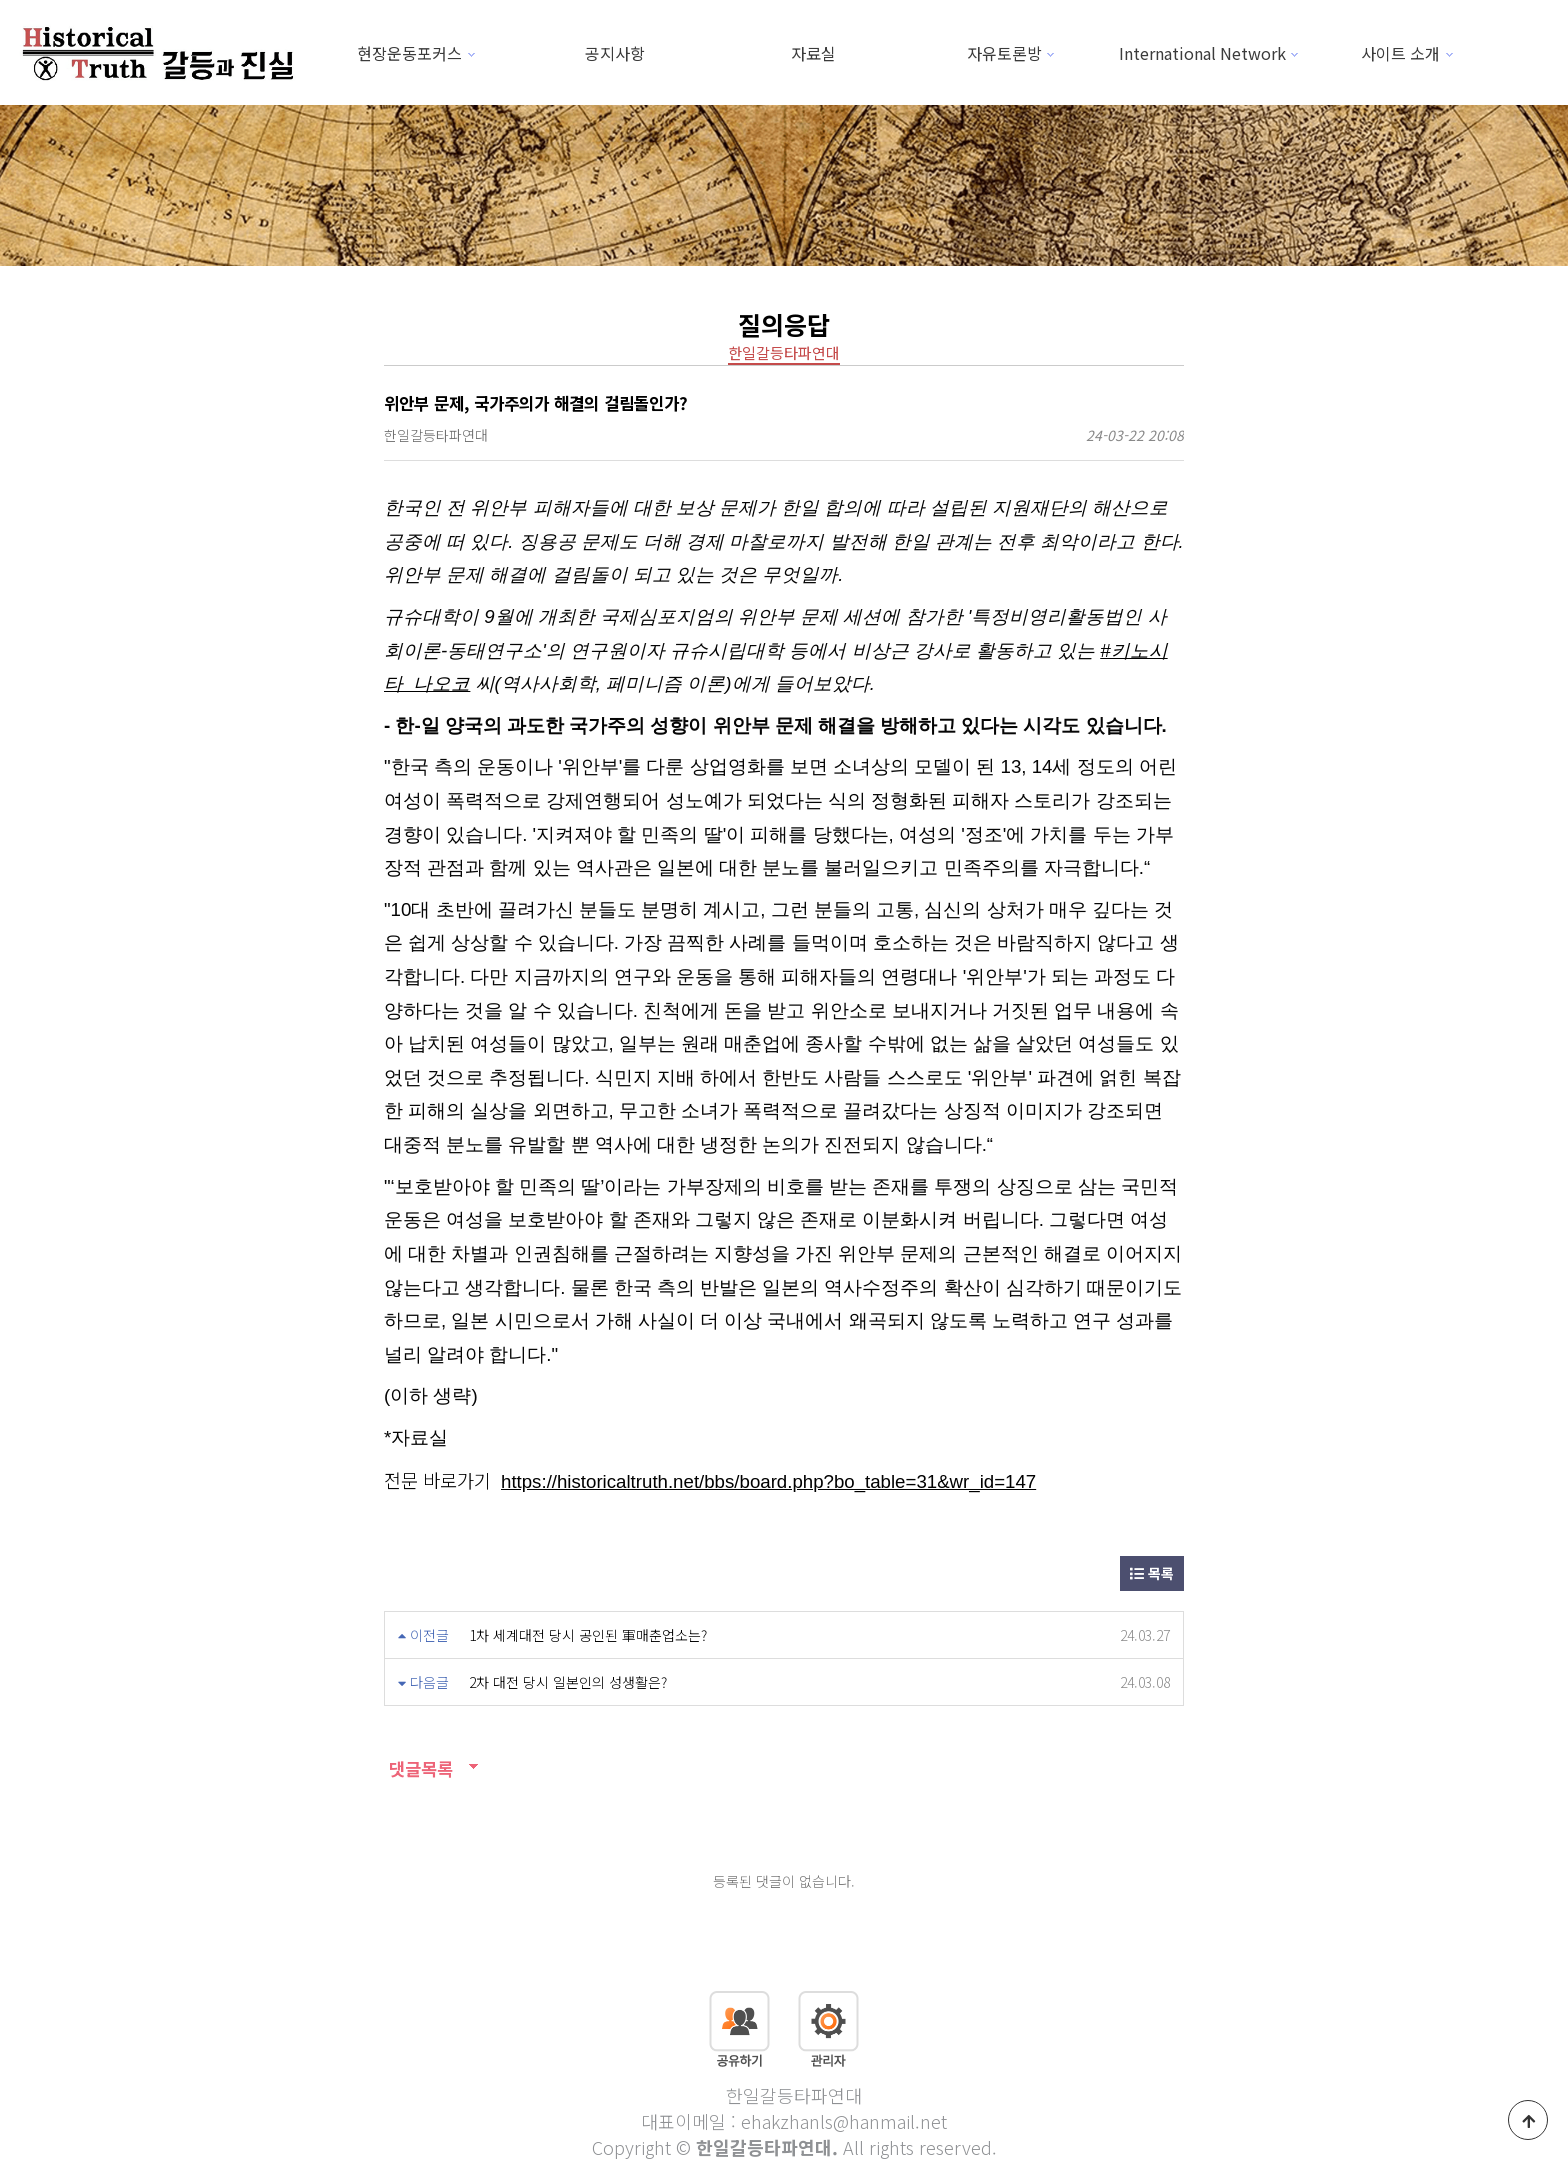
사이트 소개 (1400, 53)
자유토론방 (1004, 53)
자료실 (813, 53)
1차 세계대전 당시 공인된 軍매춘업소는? (588, 1635)
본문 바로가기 (0, 0)
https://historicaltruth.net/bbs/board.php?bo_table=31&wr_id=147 (768, 1481)
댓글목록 (418, 1768)
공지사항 (615, 53)
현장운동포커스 (409, 53)
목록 (1152, 1573)
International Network (1202, 53)
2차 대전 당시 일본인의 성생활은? (568, 1682)
